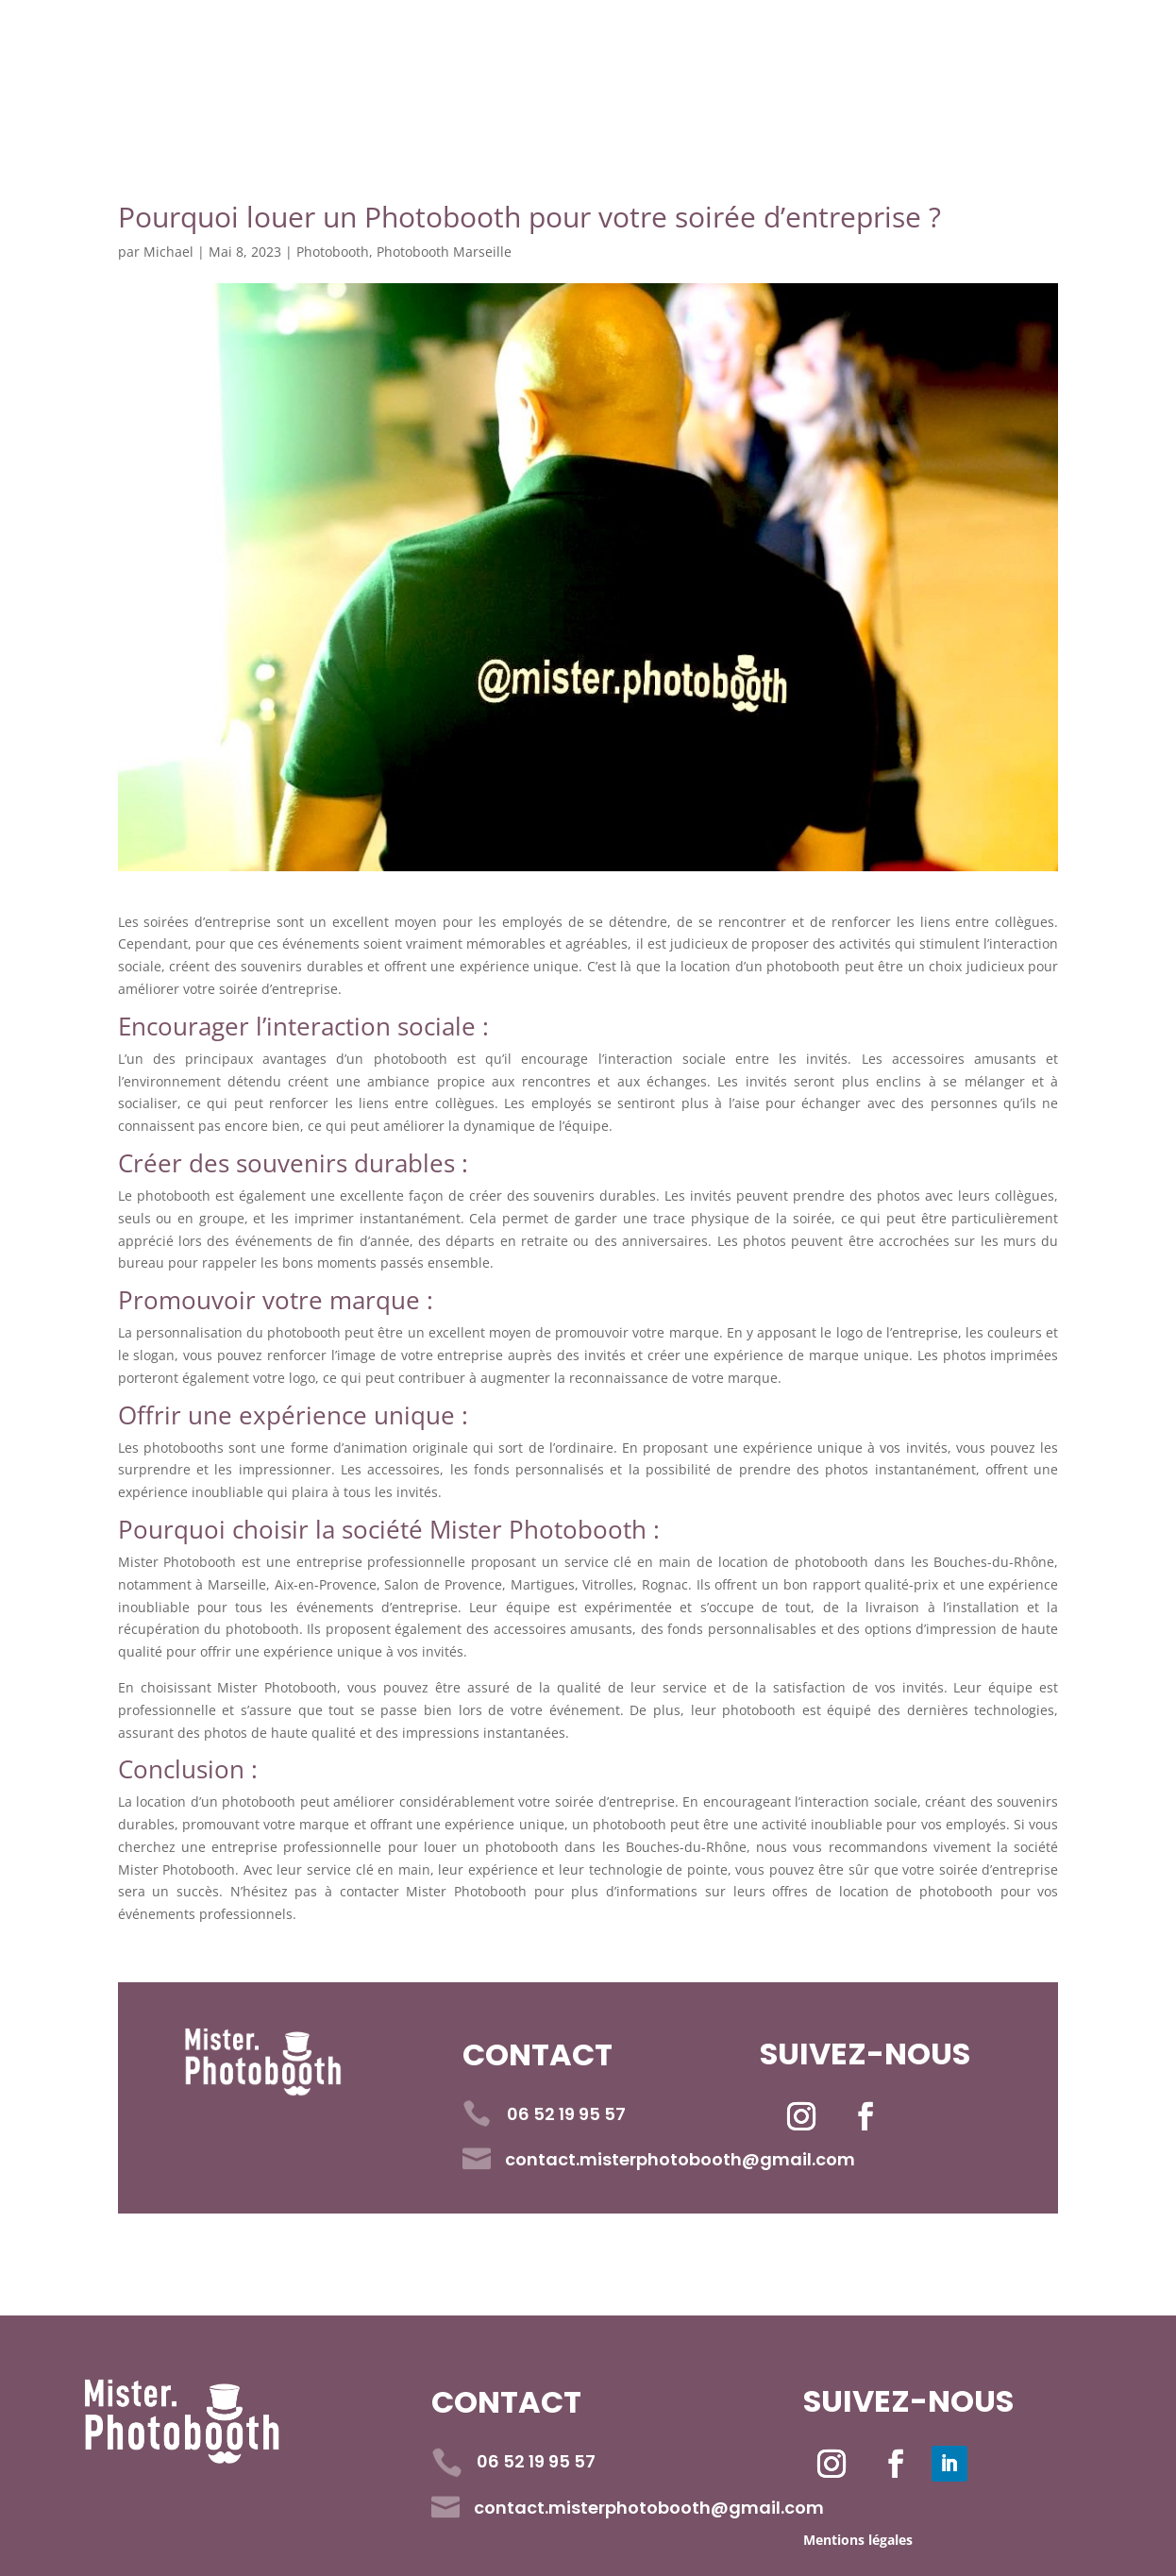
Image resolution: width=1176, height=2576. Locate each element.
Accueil (261, 50)
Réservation (423, 50)
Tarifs (579, 50)
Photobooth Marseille (444, 252)
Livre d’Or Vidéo (754, 50)
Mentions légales (858, 2540)
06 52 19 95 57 (296, 103)
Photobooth (332, 252)
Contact (938, 50)
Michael (168, 252)
